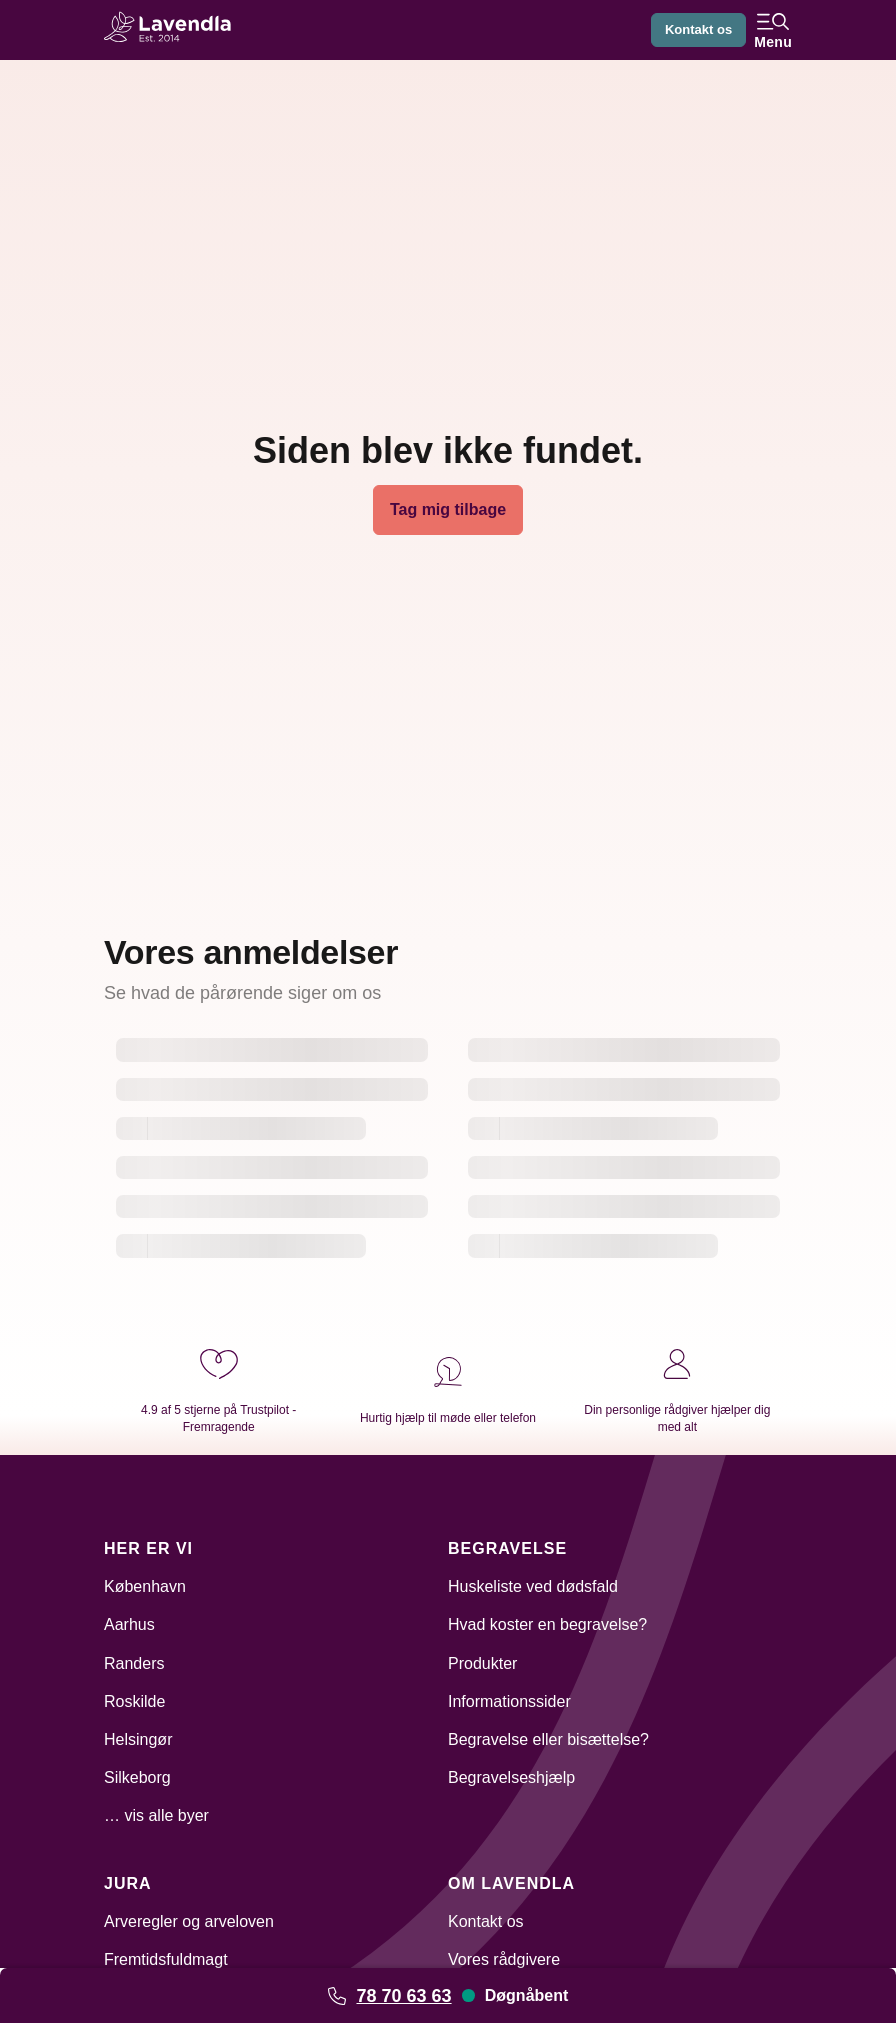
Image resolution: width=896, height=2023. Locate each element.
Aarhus (129, 1624)
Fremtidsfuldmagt (166, 1959)
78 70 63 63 (403, 1996)
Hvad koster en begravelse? (547, 1624)
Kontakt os (695, 30)
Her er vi (148, 1548)
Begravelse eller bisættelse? (548, 1739)
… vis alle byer (156, 1815)
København (145, 1586)
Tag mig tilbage (448, 509)
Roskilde (134, 1701)
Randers (134, 1663)
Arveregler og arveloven (189, 1921)
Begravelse (507, 1548)
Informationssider (509, 1701)
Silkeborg (137, 1777)
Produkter (482, 1663)
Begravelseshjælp (511, 1777)
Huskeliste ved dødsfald (533, 1586)
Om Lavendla (511, 1883)
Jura (128, 1883)
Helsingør (138, 1739)
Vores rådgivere (504, 1959)
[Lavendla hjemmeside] (174, 29)
